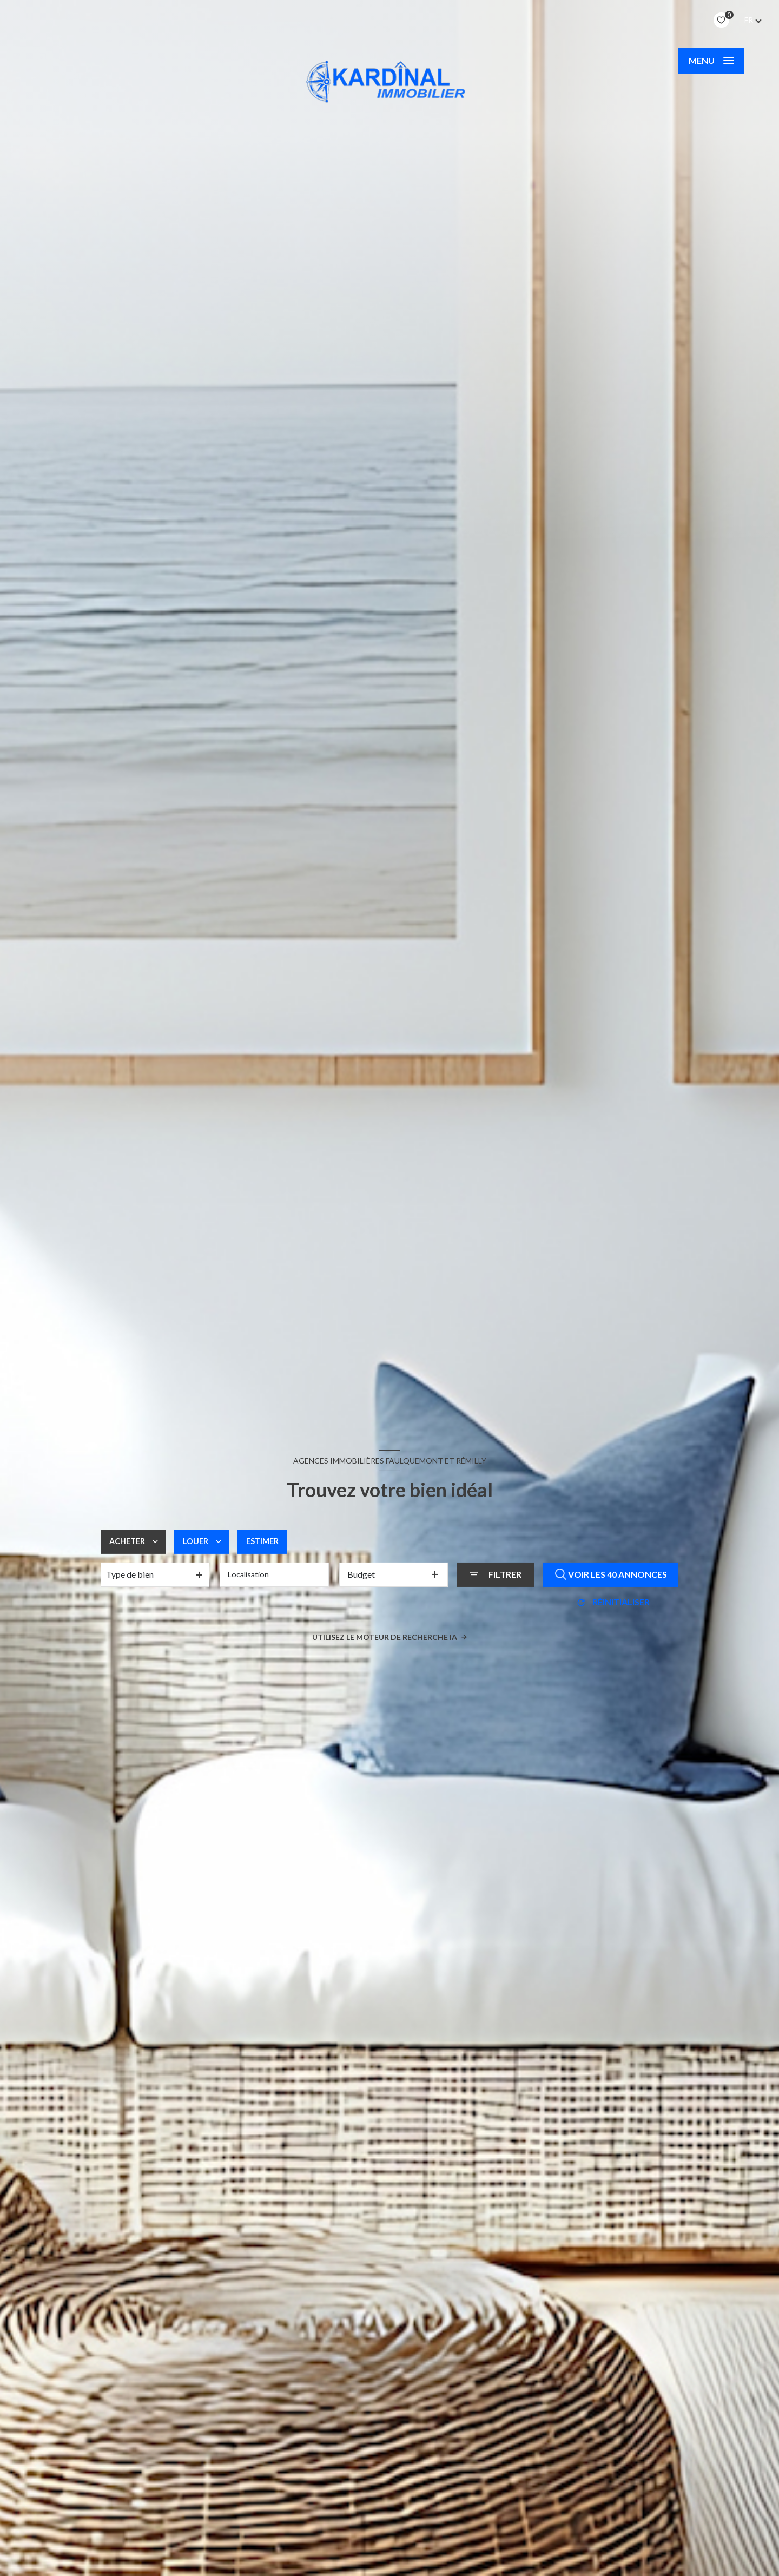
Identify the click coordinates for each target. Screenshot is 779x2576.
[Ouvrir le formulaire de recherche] (495, 1574)
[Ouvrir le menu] (711, 61)
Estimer (271, 1541)
